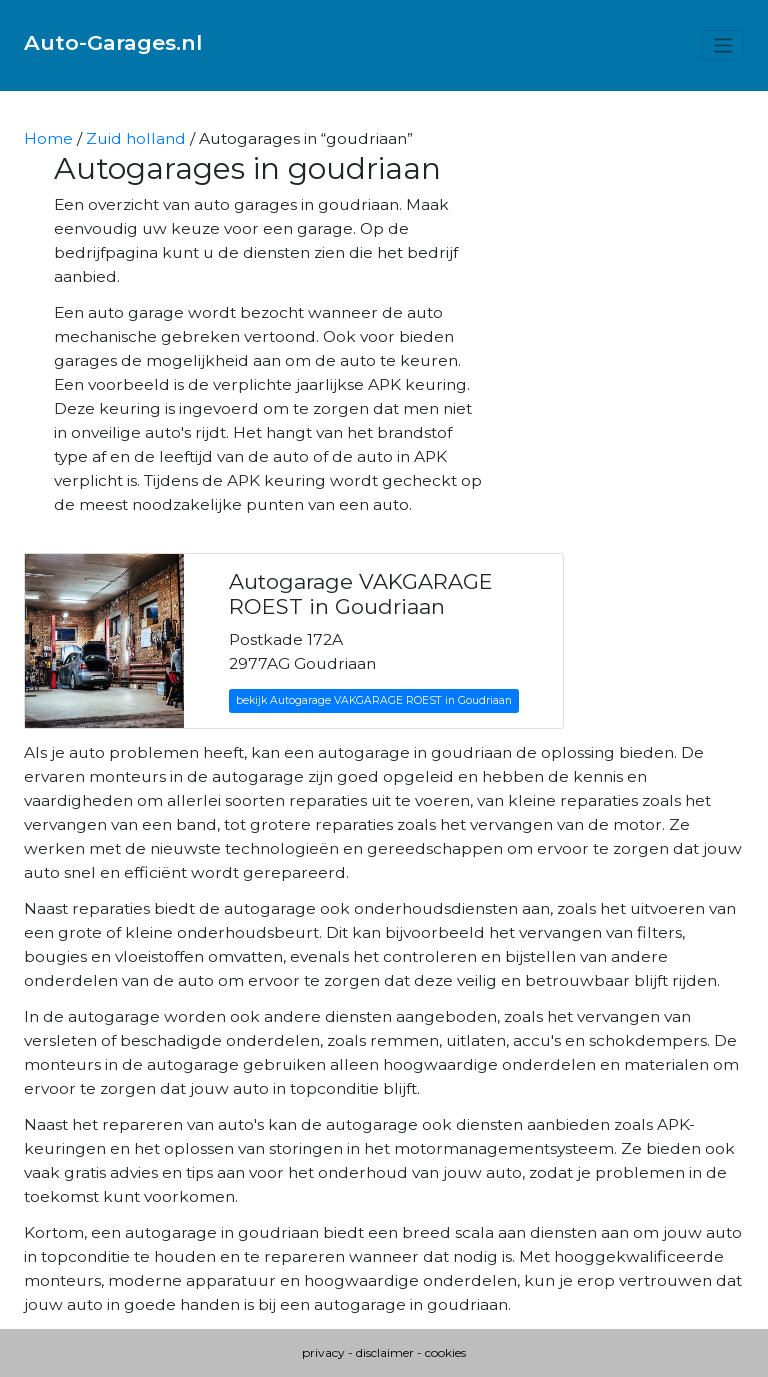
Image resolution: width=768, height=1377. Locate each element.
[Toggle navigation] (723, 45)
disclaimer (385, 1352)
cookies (445, 1352)
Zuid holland (136, 138)
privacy (323, 1352)
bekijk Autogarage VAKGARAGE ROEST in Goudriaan (374, 700)
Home (48, 138)
